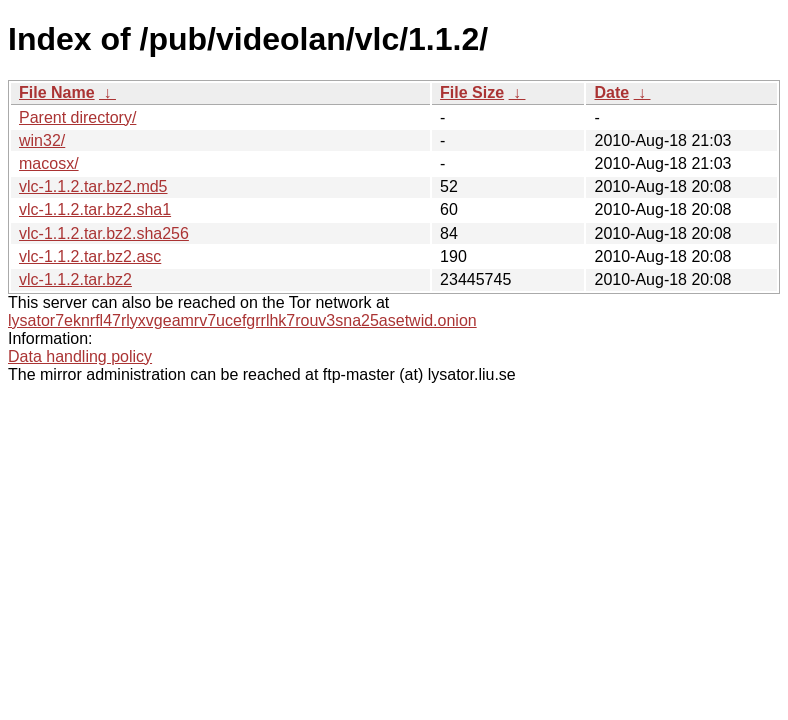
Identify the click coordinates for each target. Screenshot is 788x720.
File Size (472, 92)
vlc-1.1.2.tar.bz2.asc (90, 256)
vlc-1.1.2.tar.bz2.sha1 (95, 209)
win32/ (42, 140)
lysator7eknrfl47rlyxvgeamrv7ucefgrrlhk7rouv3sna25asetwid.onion (242, 320)
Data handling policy (80, 356)
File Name (57, 92)
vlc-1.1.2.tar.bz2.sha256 (104, 233)
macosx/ (49, 163)
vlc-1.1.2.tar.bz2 (75, 279)
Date (611, 92)
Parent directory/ (77, 117)
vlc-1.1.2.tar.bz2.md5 (93, 186)
